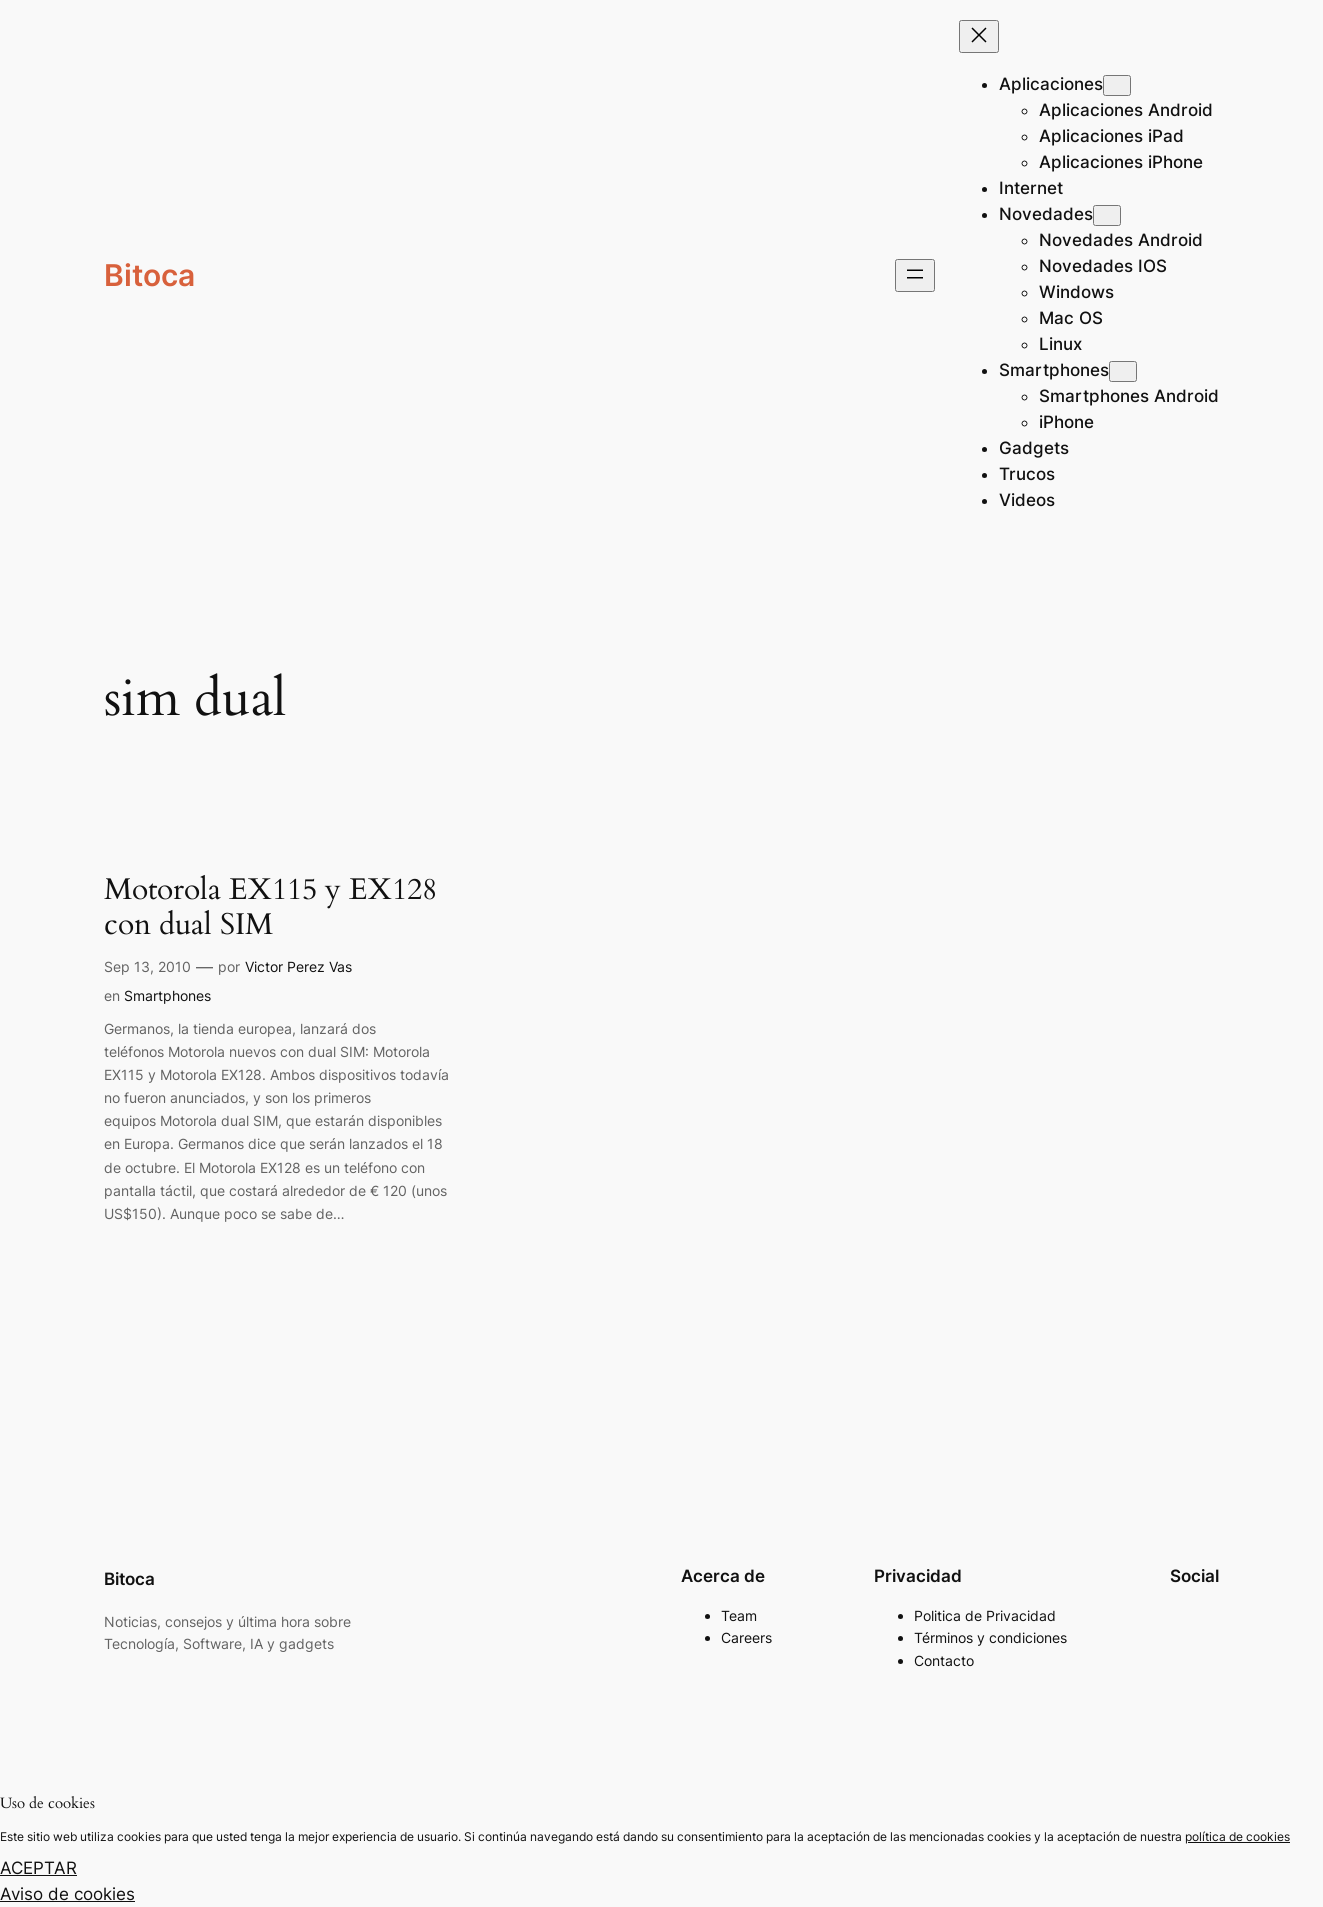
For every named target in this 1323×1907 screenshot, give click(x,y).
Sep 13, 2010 (147, 966)
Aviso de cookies (67, 1894)
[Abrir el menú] (915, 275)
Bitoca (149, 275)
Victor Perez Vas (298, 966)
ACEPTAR (38, 1868)
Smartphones (167, 995)
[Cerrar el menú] (979, 36)
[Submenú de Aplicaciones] (1117, 85)
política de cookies (1237, 1836)
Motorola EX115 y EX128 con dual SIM (270, 908)
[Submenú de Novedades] (1107, 215)
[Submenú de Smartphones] (1123, 371)
